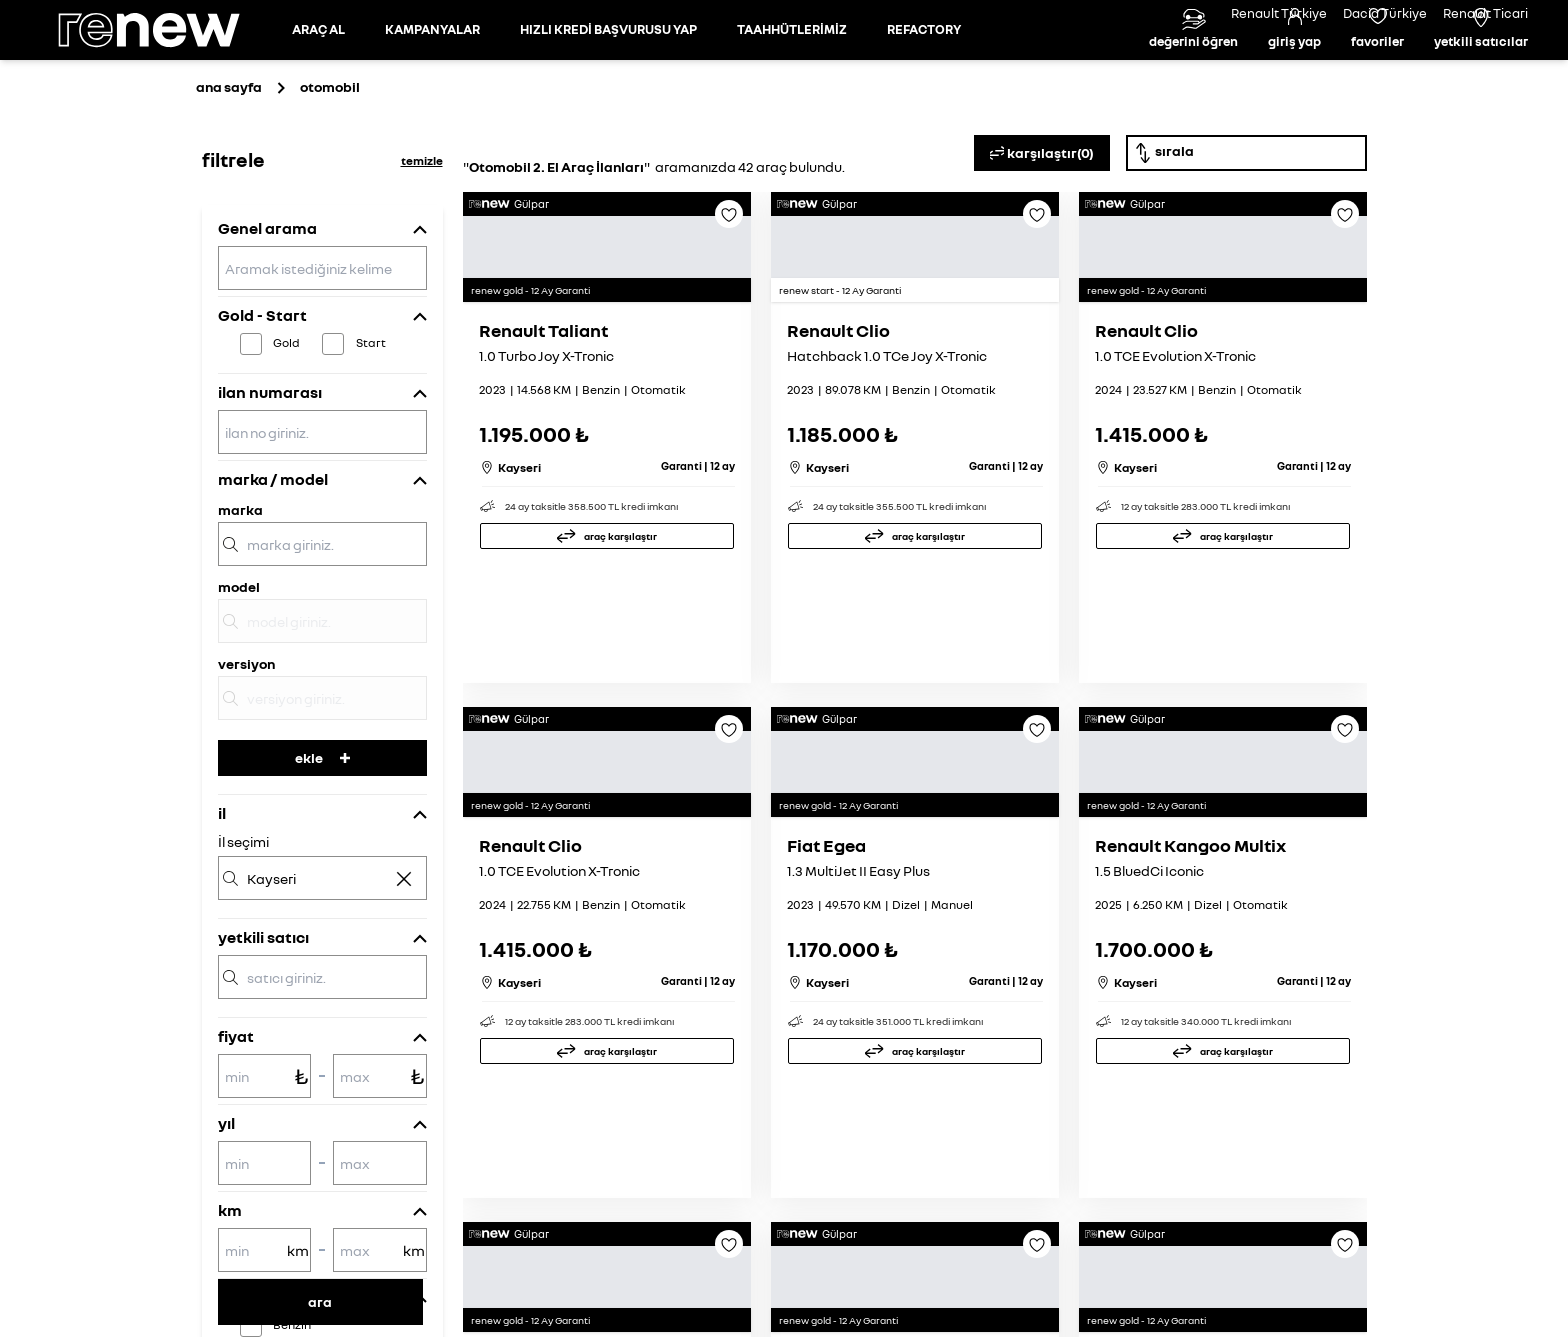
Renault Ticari (1485, 13)
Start (371, 432)
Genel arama (267, 318)
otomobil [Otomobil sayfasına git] (330, 176)
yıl (226, 1213)
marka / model (273, 569)
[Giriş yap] (1294, 75)
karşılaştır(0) (1042, 243)
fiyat (236, 1126)
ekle (322, 847)
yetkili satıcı (263, 1027)
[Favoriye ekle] (729, 311)
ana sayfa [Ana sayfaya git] (229, 176)
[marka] (322, 634)
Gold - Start (262, 405)
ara (320, 1301)
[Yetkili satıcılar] (1481, 75)
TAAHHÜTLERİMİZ (792, 74)
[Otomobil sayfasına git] (318, 75)
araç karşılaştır (620, 732)
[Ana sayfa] (166, 75)
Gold (286, 432)
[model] (322, 711)
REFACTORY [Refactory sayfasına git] (924, 74)
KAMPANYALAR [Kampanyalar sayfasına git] (432, 74)
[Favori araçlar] (1377, 75)
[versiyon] (322, 788)
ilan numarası (270, 482)
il (222, 903)
